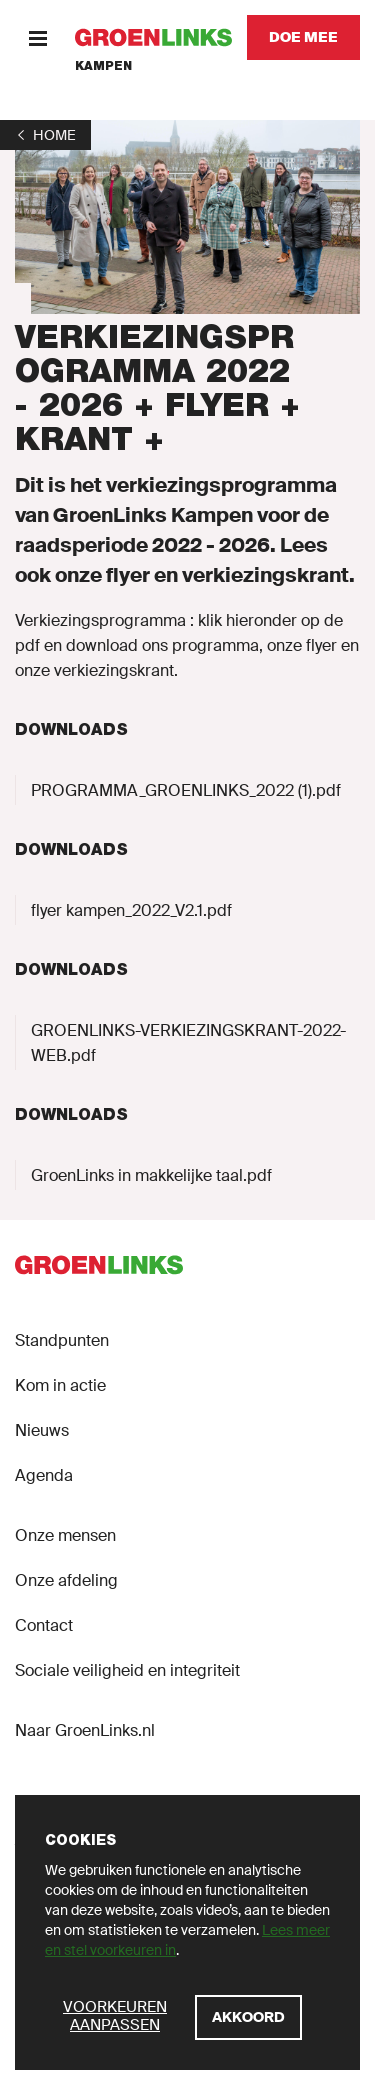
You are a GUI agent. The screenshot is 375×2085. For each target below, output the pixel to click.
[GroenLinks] (153, 37)
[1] (45, 135)
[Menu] (37, 37)
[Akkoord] (248, 2017)
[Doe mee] (303, 37)
